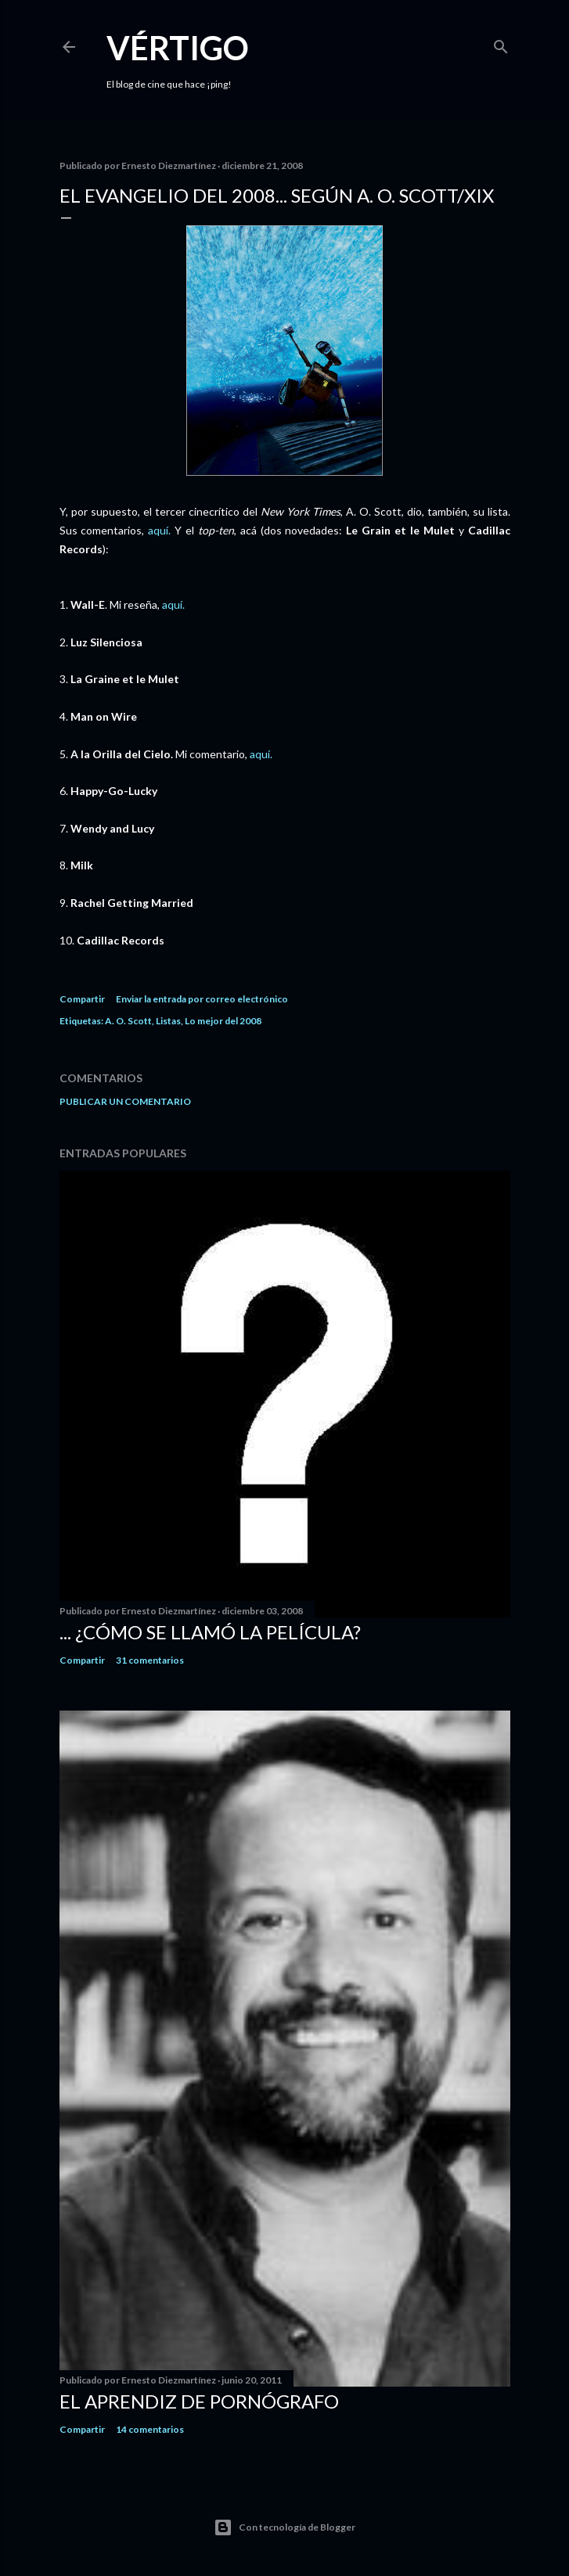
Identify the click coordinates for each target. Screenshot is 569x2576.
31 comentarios (150, 1660)
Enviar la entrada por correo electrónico (202, 999)
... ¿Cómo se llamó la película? (210, 1632)
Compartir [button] (82, 999)
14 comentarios (150, 2429)
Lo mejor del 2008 (223, 1021)
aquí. (159, 530)
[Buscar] (501, 43)
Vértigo (177, 47)
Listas (168, 1021)
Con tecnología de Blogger (284, 2527)
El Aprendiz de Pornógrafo (199, 2401)
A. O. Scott (128, 1021)
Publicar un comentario (125, 1101)
